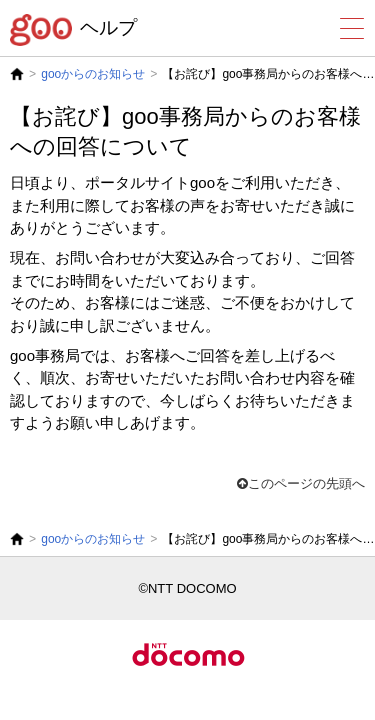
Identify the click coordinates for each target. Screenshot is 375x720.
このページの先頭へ (301, 483)
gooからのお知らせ (93, 74)
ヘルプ (108, 27)
